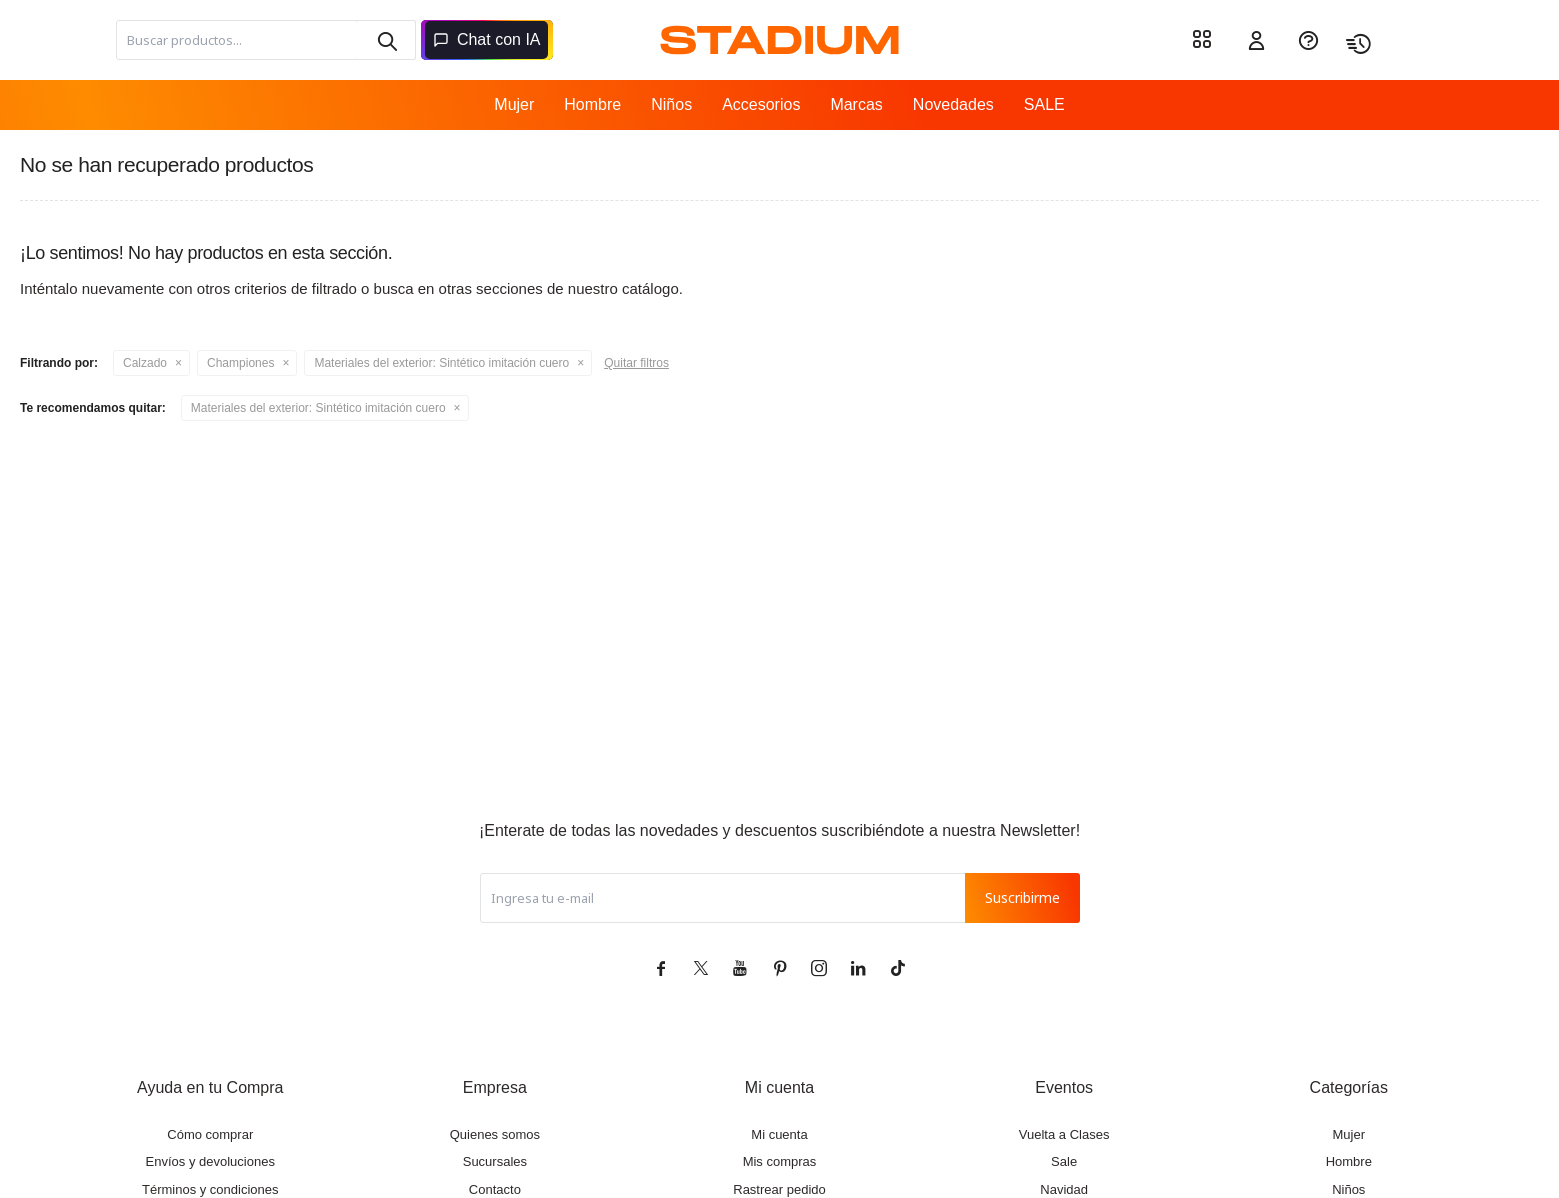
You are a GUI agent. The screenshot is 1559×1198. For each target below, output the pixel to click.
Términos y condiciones (210, 1189)
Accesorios (761, 104)
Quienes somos (495, 1134)
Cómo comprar (210, 1134)
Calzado (145, 363)
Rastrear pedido (779, 1189)
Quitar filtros (636, 363)
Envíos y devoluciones (210, 1161)
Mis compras (780, 1161)
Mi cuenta (779, 1134)
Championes (240, 363)
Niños (671, 104)
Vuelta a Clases (1064, 1134)
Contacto (495, 1189)
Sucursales (495, 1161)
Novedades (953, 104)
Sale (1064, 1161)
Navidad (1064, 1189)
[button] (386, 40)
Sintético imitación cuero (441, 363)
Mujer (514, 104)
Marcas (856, 104)
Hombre (592, 104)
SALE (1044, 104)
